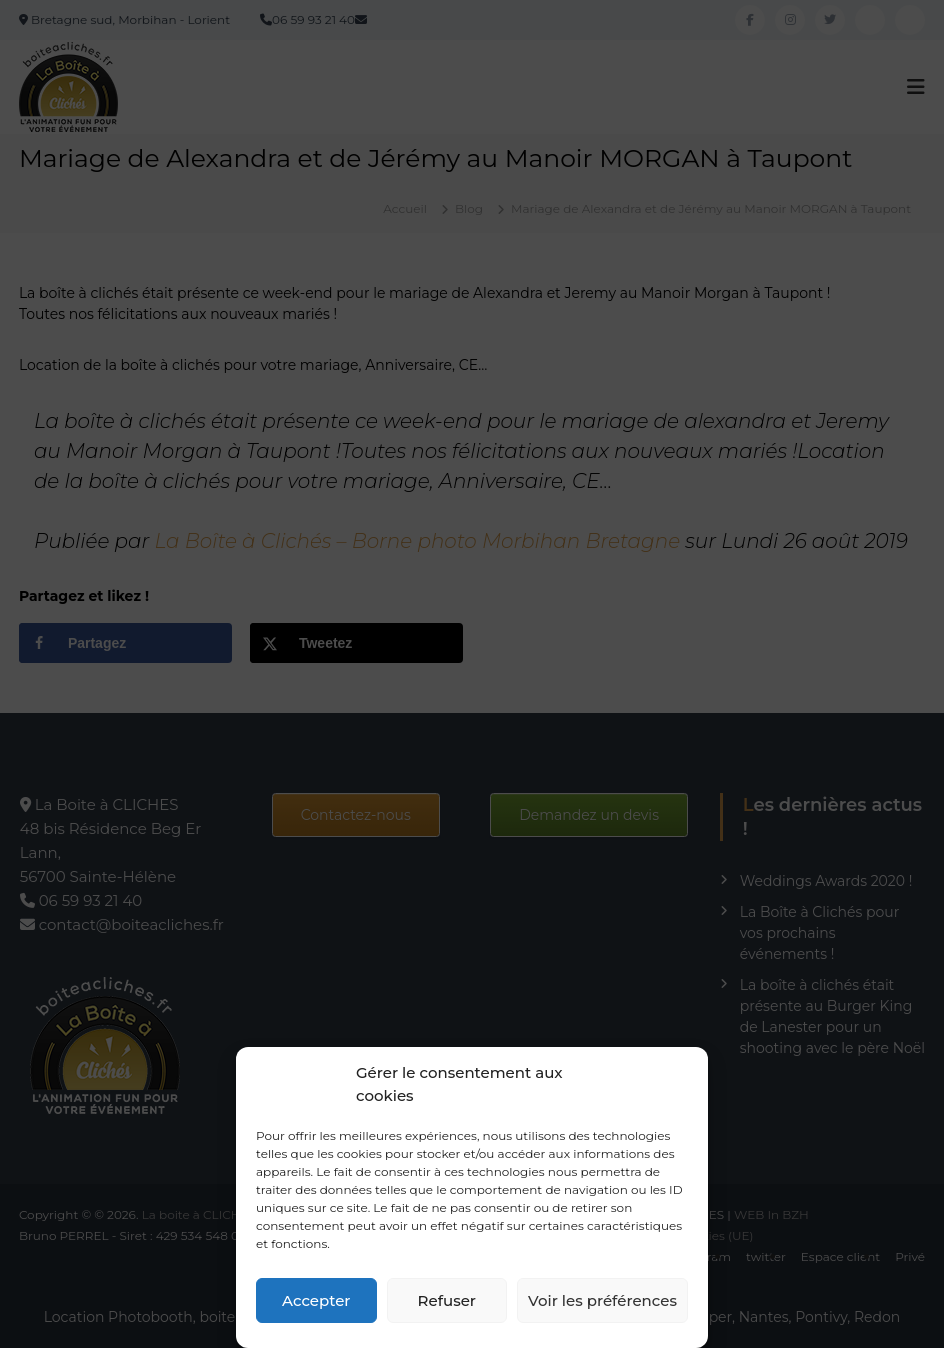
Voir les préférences (602, 1300)
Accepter (316, 1300)
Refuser (447, 1300)
